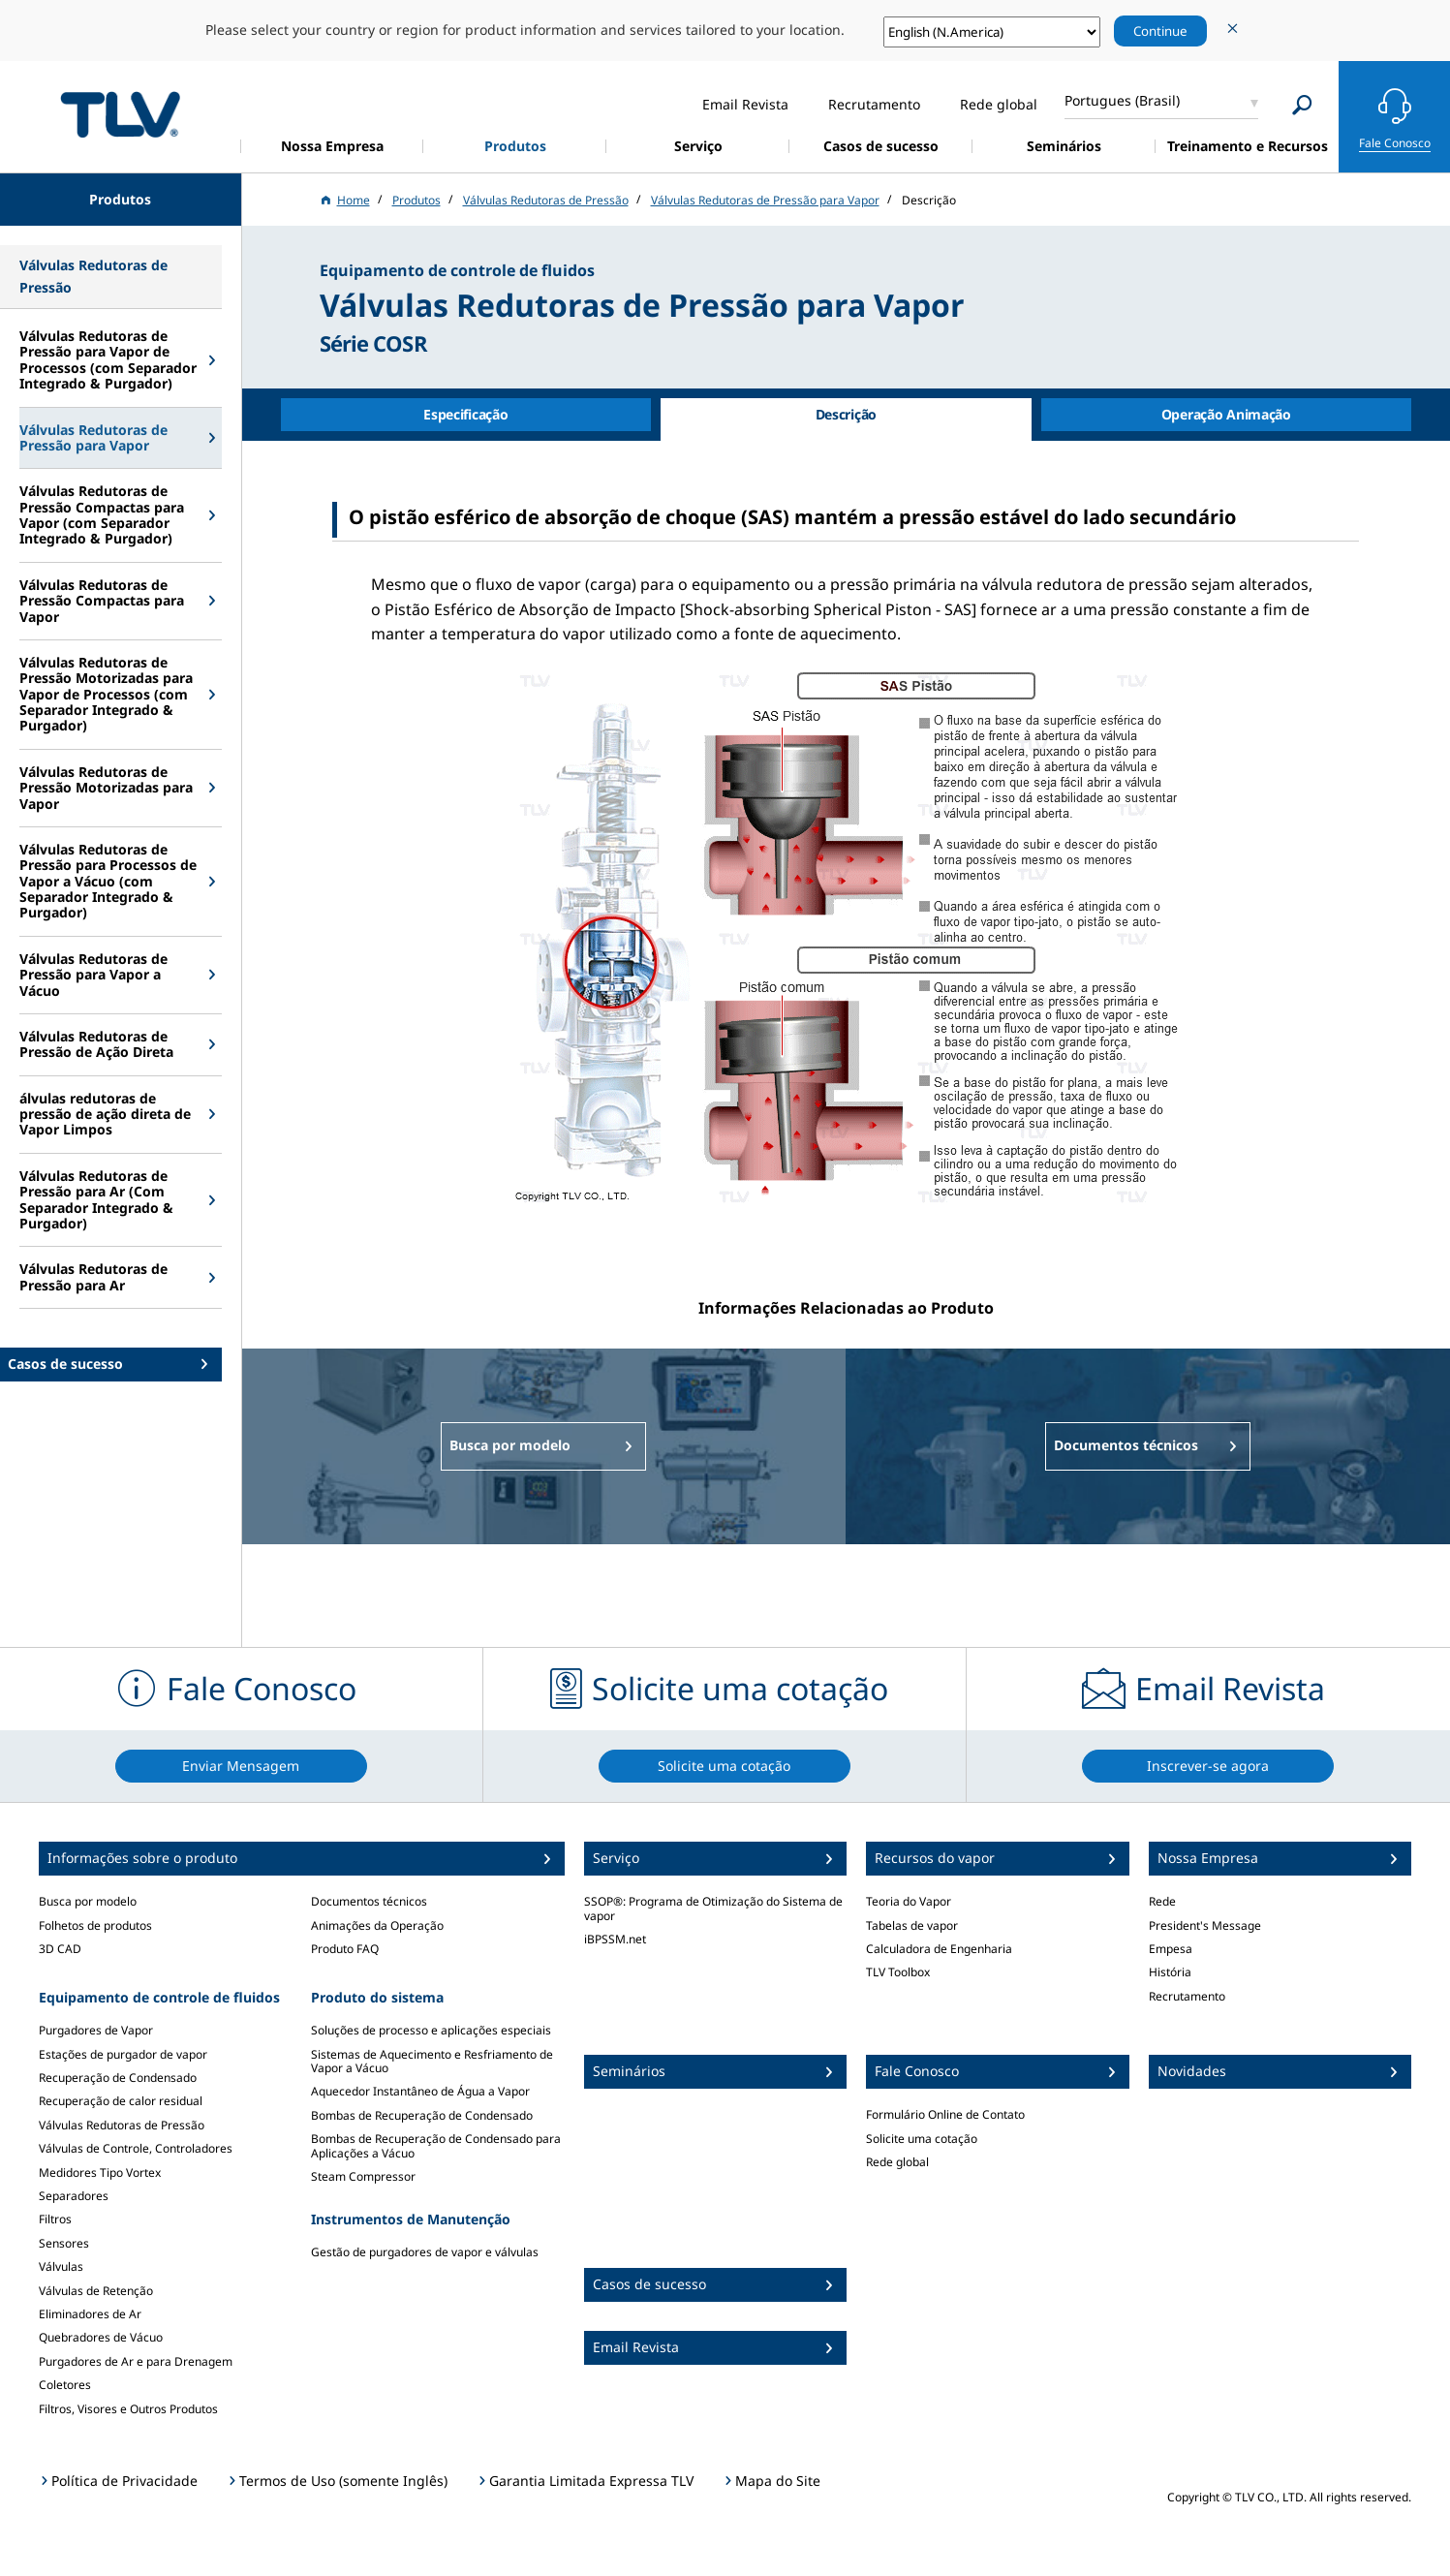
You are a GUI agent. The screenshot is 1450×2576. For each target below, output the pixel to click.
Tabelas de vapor (912, 1925)
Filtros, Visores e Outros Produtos (128, 2409)
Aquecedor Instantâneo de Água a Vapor (420, 2091)
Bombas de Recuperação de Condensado (422, 2115)
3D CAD (60, 1948)
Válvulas (61, 2266)
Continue (1160, 31)
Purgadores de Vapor (96, 2030)
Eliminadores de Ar (90, 2314)
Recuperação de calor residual (120, 2101)
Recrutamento (1187, 1996)
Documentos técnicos (369, 1901)
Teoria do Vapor (908, 1901)
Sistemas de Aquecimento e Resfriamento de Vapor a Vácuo (432, 2061)
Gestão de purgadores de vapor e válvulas (425, 2252)
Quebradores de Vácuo (101, 2337)
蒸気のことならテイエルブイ (120, 114)
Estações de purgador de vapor (123, 2054)
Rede (1162, 1901)
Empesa (1170, 1948)
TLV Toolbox (898, 1972)
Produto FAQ (345, 1948)
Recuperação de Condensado (118, 2077)
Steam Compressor (363, 2176)
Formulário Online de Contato (945, 2114)
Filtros (55, 2219)
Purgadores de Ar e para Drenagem (135, 2361)
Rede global (897, 2162)
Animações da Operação (377, 1925)
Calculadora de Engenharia (939, 1948)
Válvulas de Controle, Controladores (135, 2148)
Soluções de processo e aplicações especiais (431, 2030)
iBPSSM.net (615, 1939)
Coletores (65, 2384)
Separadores (73, 2196)
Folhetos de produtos (95, 1925)
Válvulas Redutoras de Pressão (121, 2125)
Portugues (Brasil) (1122, 100)
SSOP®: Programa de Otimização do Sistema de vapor (713, 1908)
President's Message (1205, 1925)
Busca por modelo (88, 1901)
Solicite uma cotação (921, 2138)
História (1170, 1972)
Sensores (64, 2243)
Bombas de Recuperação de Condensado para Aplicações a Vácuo (436, 2145)
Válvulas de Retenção (96, 2290)
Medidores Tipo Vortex (100, 2172)
